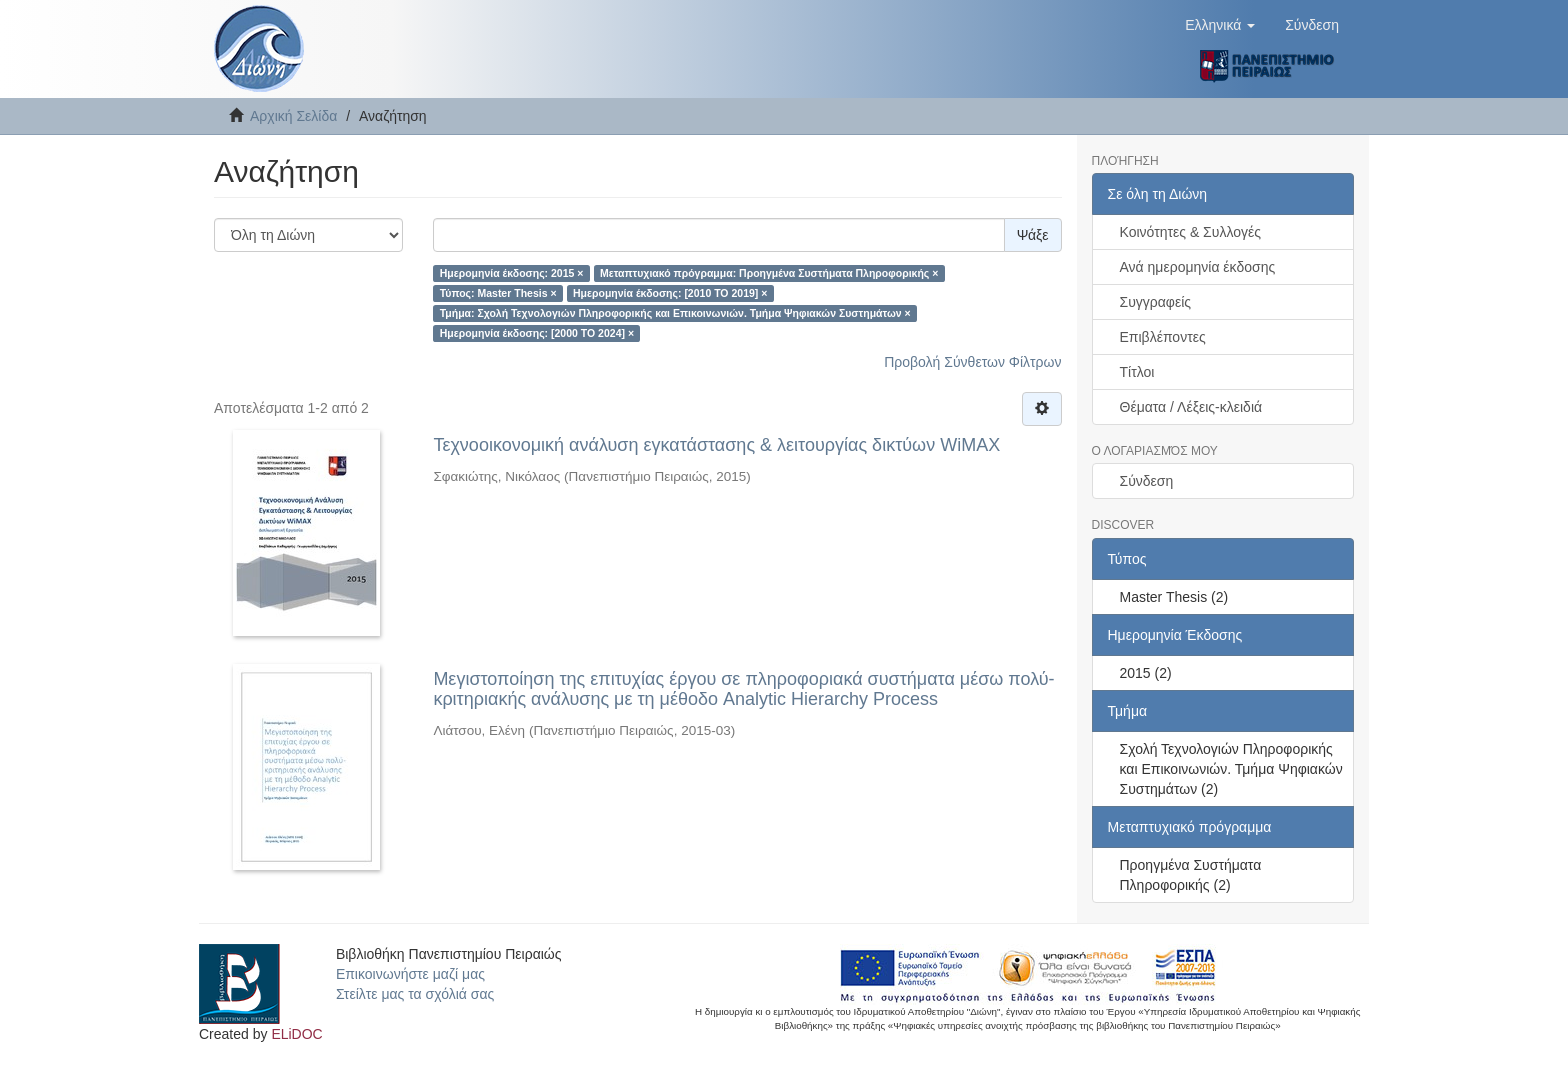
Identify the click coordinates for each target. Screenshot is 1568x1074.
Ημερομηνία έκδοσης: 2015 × (512, 273)
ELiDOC (296, 1034)
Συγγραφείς (1156, 302)
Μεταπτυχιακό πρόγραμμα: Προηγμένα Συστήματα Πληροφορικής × (769, 273)
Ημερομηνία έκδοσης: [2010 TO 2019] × (670, 293)
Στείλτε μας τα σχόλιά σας (415, 994)
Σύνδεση (1147, 481)
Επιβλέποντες (1163, 337)
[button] (1220, 25)
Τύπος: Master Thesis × (498, 293)
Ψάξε (1033, 235)
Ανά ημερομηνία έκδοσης (1198, 267)
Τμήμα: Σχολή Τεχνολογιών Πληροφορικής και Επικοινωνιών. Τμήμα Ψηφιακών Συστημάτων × (675, 313)
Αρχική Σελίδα (293, 116)
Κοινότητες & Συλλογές (1190, 232)
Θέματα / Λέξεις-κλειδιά (1191, 407)
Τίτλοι (1137, 372)
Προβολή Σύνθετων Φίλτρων (972, 362)
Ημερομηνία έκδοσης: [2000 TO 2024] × (537, 333)
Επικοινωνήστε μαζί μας (410, 974)
